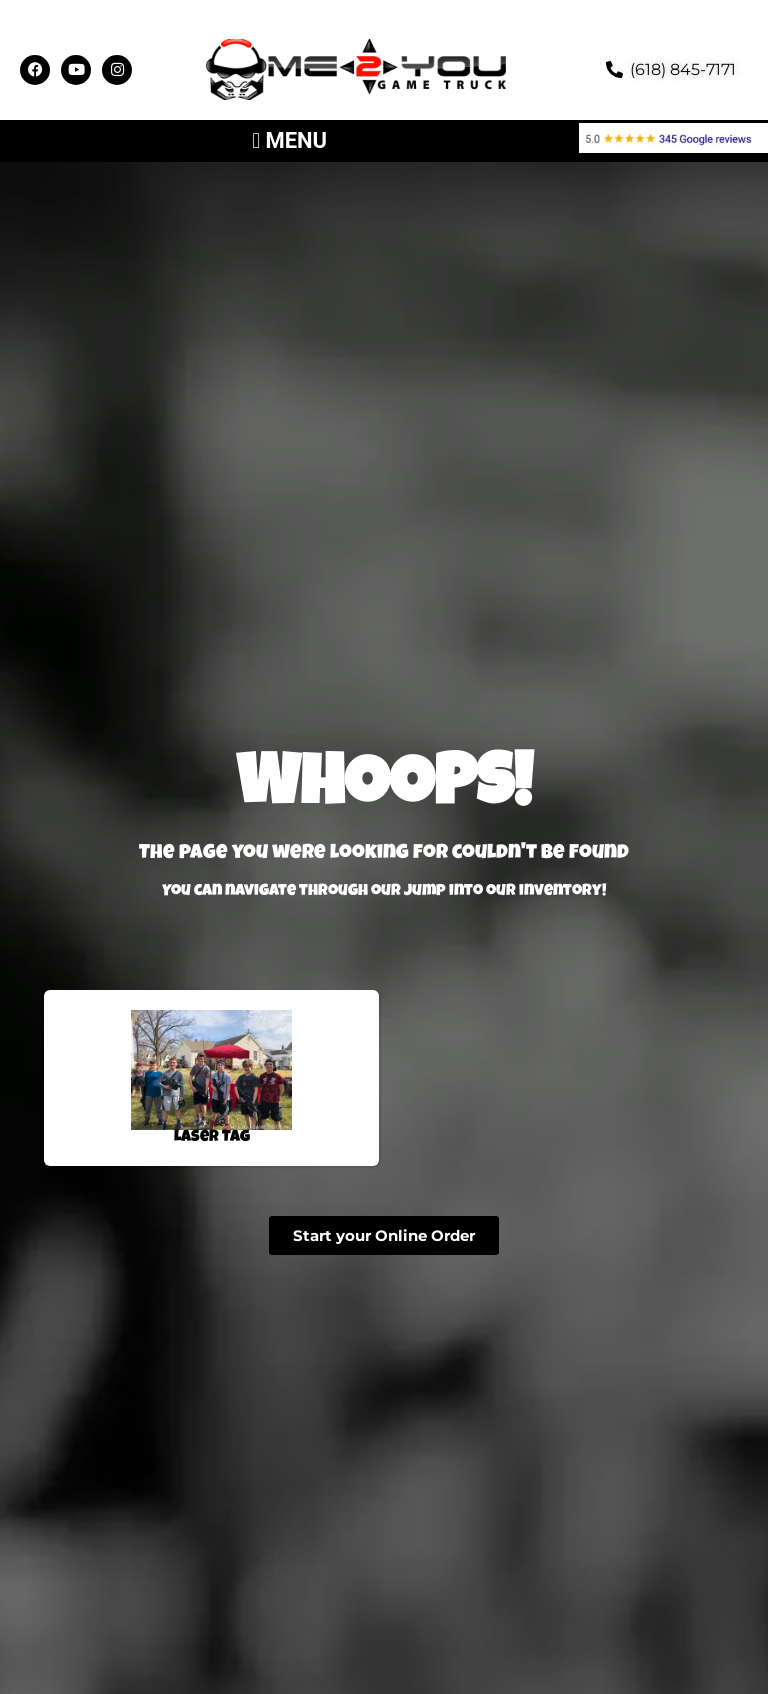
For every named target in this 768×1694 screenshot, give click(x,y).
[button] (289, 141)
